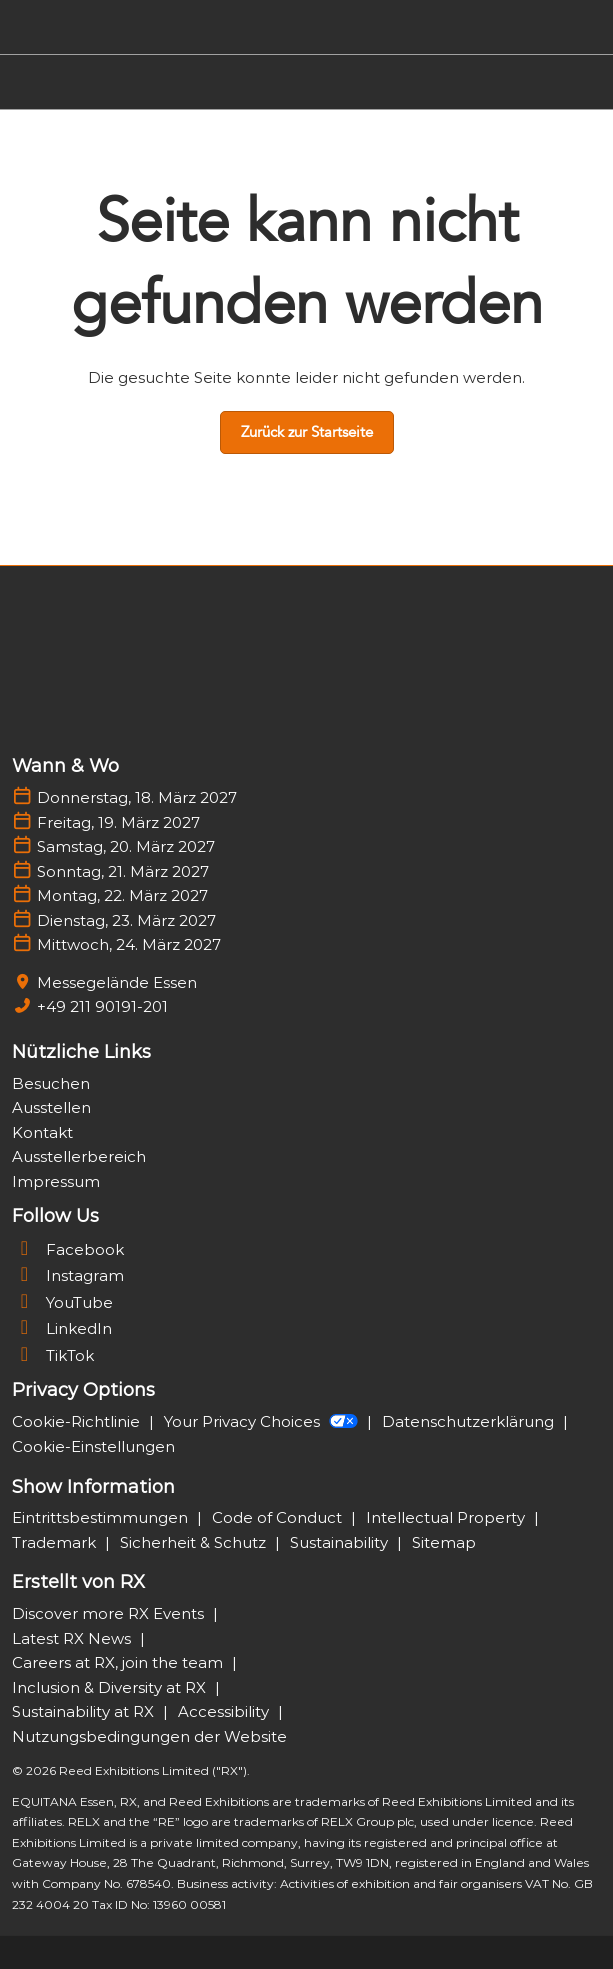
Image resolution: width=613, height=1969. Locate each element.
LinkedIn (62, 1328)
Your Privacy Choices (263, 1421)
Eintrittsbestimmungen (102, 1517)
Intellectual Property (447, 1517)
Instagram (68, 1275)
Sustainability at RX (85, 1711)
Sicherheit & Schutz (195, 1542)
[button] (307, 433)
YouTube (62, 1302)
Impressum (56, 1181)
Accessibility (225, 1711)
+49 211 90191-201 (102, 1006)
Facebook (68, 1249)
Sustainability (341, 1542)
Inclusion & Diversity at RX (111, 1687)
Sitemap (444, 1542)
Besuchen (51, 1083)
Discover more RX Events (110, 1613)
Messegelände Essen (117, 982)
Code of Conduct (279, 1517)
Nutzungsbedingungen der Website (149, 1736)
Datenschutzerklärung (470, 1421)
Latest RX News (73, 1638)
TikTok (53, 1355)
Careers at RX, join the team (119, 1662)
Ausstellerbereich (79, 1156)
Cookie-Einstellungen (93, 1446)
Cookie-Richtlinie (78, 1421)
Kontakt (42, 1132)
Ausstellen (51, 1107)
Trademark (56, 1542)
